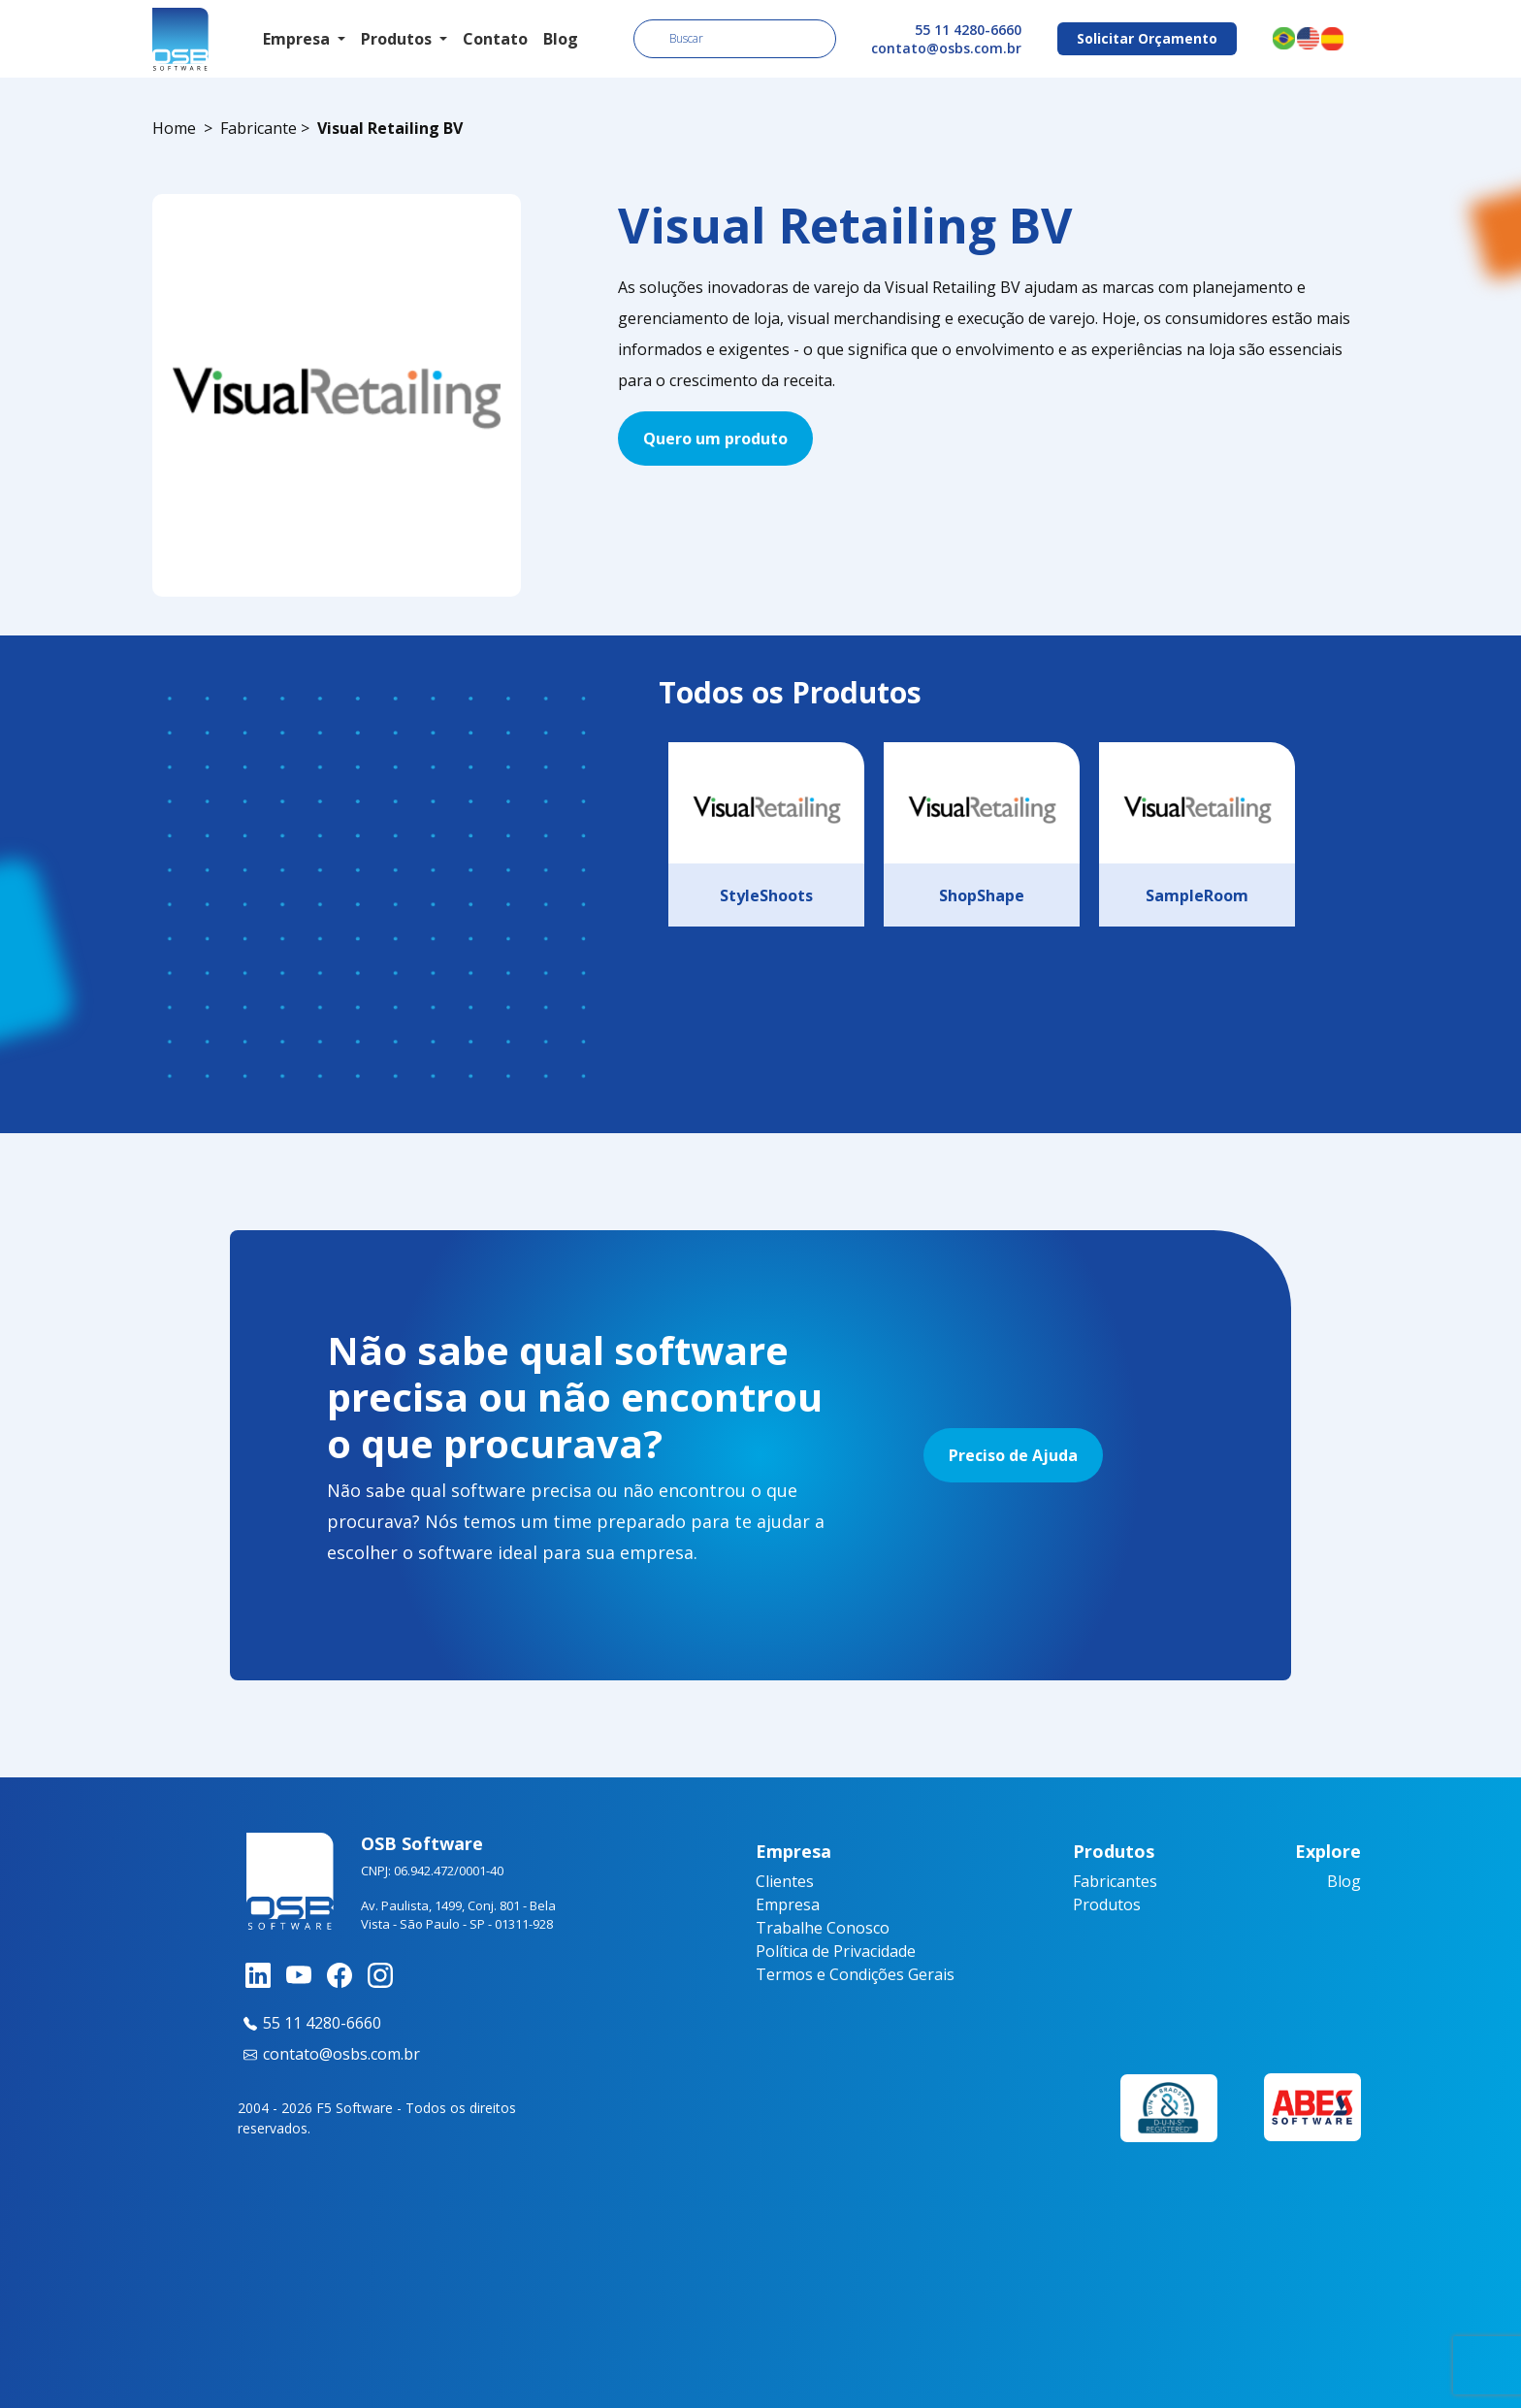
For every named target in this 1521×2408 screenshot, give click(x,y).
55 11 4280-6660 (968, 29)
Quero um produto (715, 438)
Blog (560, 38)
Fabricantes (1115, 1881)
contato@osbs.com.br (946, 48)
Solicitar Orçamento (1147, 38)
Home (174, 128)
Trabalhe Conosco (823, 1927)
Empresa (788, 1904)
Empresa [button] (298, 38)
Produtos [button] (398, 38)
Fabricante (258, 128)
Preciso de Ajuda (1013, 1455)
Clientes (785, 1881)
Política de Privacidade (836, 1951)
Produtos (1107, 1904)
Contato (495, 38)
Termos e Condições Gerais (855, 1974)
